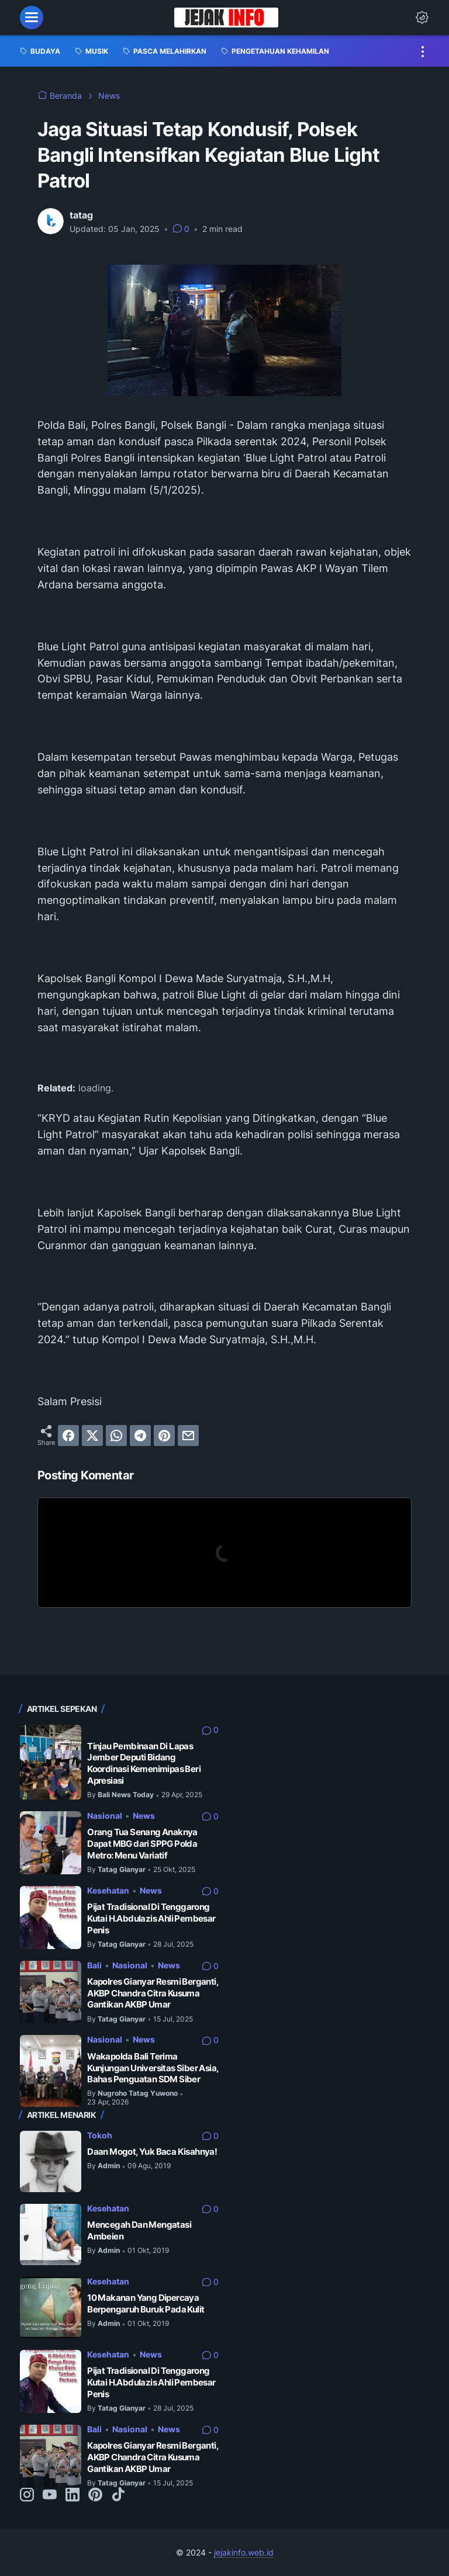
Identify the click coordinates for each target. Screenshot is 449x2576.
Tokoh (99, 2135)
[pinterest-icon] (95, 2495)
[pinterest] (164, 1435)
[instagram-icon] (27, 2495)
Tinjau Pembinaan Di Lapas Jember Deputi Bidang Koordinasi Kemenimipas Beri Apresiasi (144, 1763)
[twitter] (92, 1435)
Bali (94, 1965)
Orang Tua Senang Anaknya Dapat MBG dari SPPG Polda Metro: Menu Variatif (142, 1843)
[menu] (31, 17)
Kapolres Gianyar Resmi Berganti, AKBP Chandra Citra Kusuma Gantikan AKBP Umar (152, 1993)
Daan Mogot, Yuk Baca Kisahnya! (152, 2151)
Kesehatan (108, 1890)
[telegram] (140, 1435)
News (144, 1816)
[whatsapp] (116, 1435)
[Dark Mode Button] (422, 18)
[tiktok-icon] (118, 2495)
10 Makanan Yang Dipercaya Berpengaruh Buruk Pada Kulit (145, 2303)
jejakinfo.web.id (244, 2552)
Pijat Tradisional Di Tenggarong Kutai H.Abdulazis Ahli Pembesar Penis (151, 1918)
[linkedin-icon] (72, 2495)
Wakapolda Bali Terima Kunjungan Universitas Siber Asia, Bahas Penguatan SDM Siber (152, 2068)
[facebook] (68, 1435)
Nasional (104, 1816)
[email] (188, 1435)
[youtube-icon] (50, 2495)
